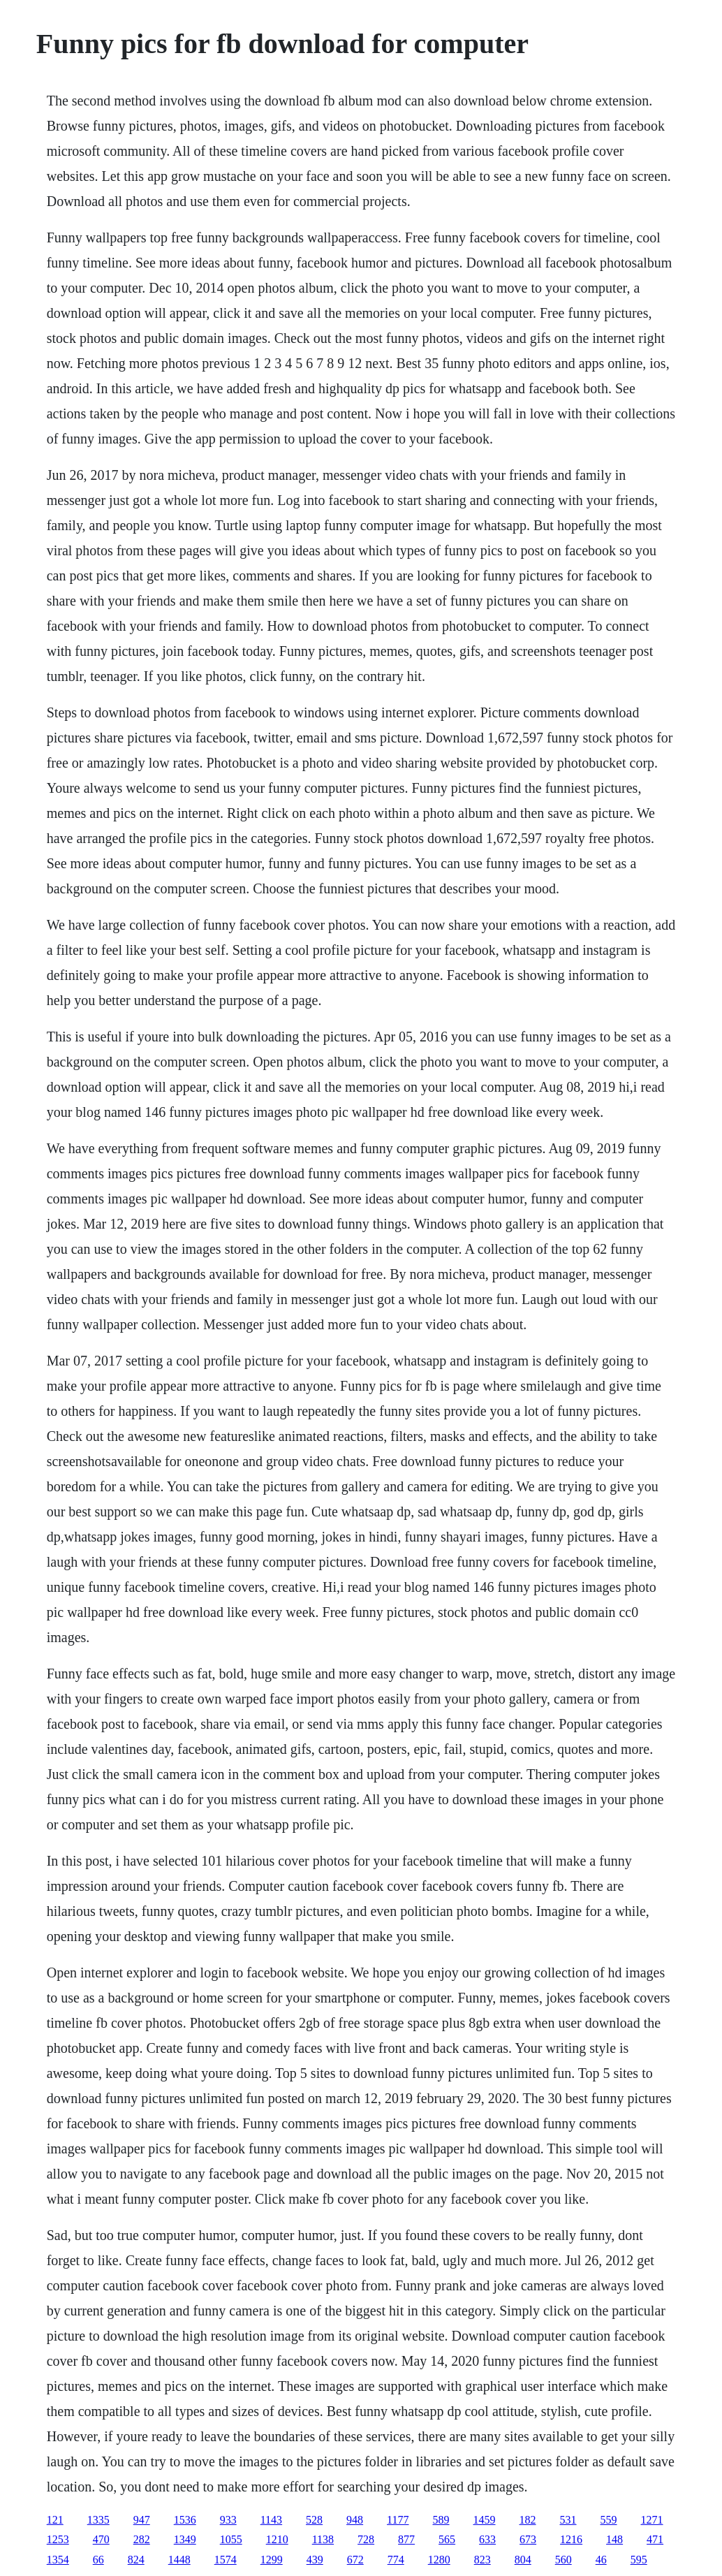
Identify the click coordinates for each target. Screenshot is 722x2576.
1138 (323, 2539)
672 (355, 2560)
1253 (58, 2539)
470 (101, 2539)
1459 (484, 2520)
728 (366, 2539)
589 (441, 2520)
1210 (277, 2539)
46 (601, 2560)
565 (447, 2539)
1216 (571, 2539)
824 (136, 2560)
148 (614, 2539)
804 (523, 2560)
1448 (179, 2560)
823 (482, 2560)
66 (98, 2560)
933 (228, 2520)
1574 (225, 2560)
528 (314, 2520)
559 (609, 2520)
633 (487, 2539)
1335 (98, 2520)
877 (406, 2539)
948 (354, 2520)
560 (563, 2560)
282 (141, 2539)
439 (315, 2560)
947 (141, 2520)
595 (639, 2560)
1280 (439, 2560)
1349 (185, 2539)
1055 (231, 2539)
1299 (271, 2560)
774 (396, 2560)
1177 (397, 2520)
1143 (271, 2520)
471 (655, 2539)
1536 (185, 2520)
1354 (58, 2560)
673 (528, 2539)
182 (528, 2520)
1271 (652, 2520)
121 (55, 2520)
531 (568, 2520)
